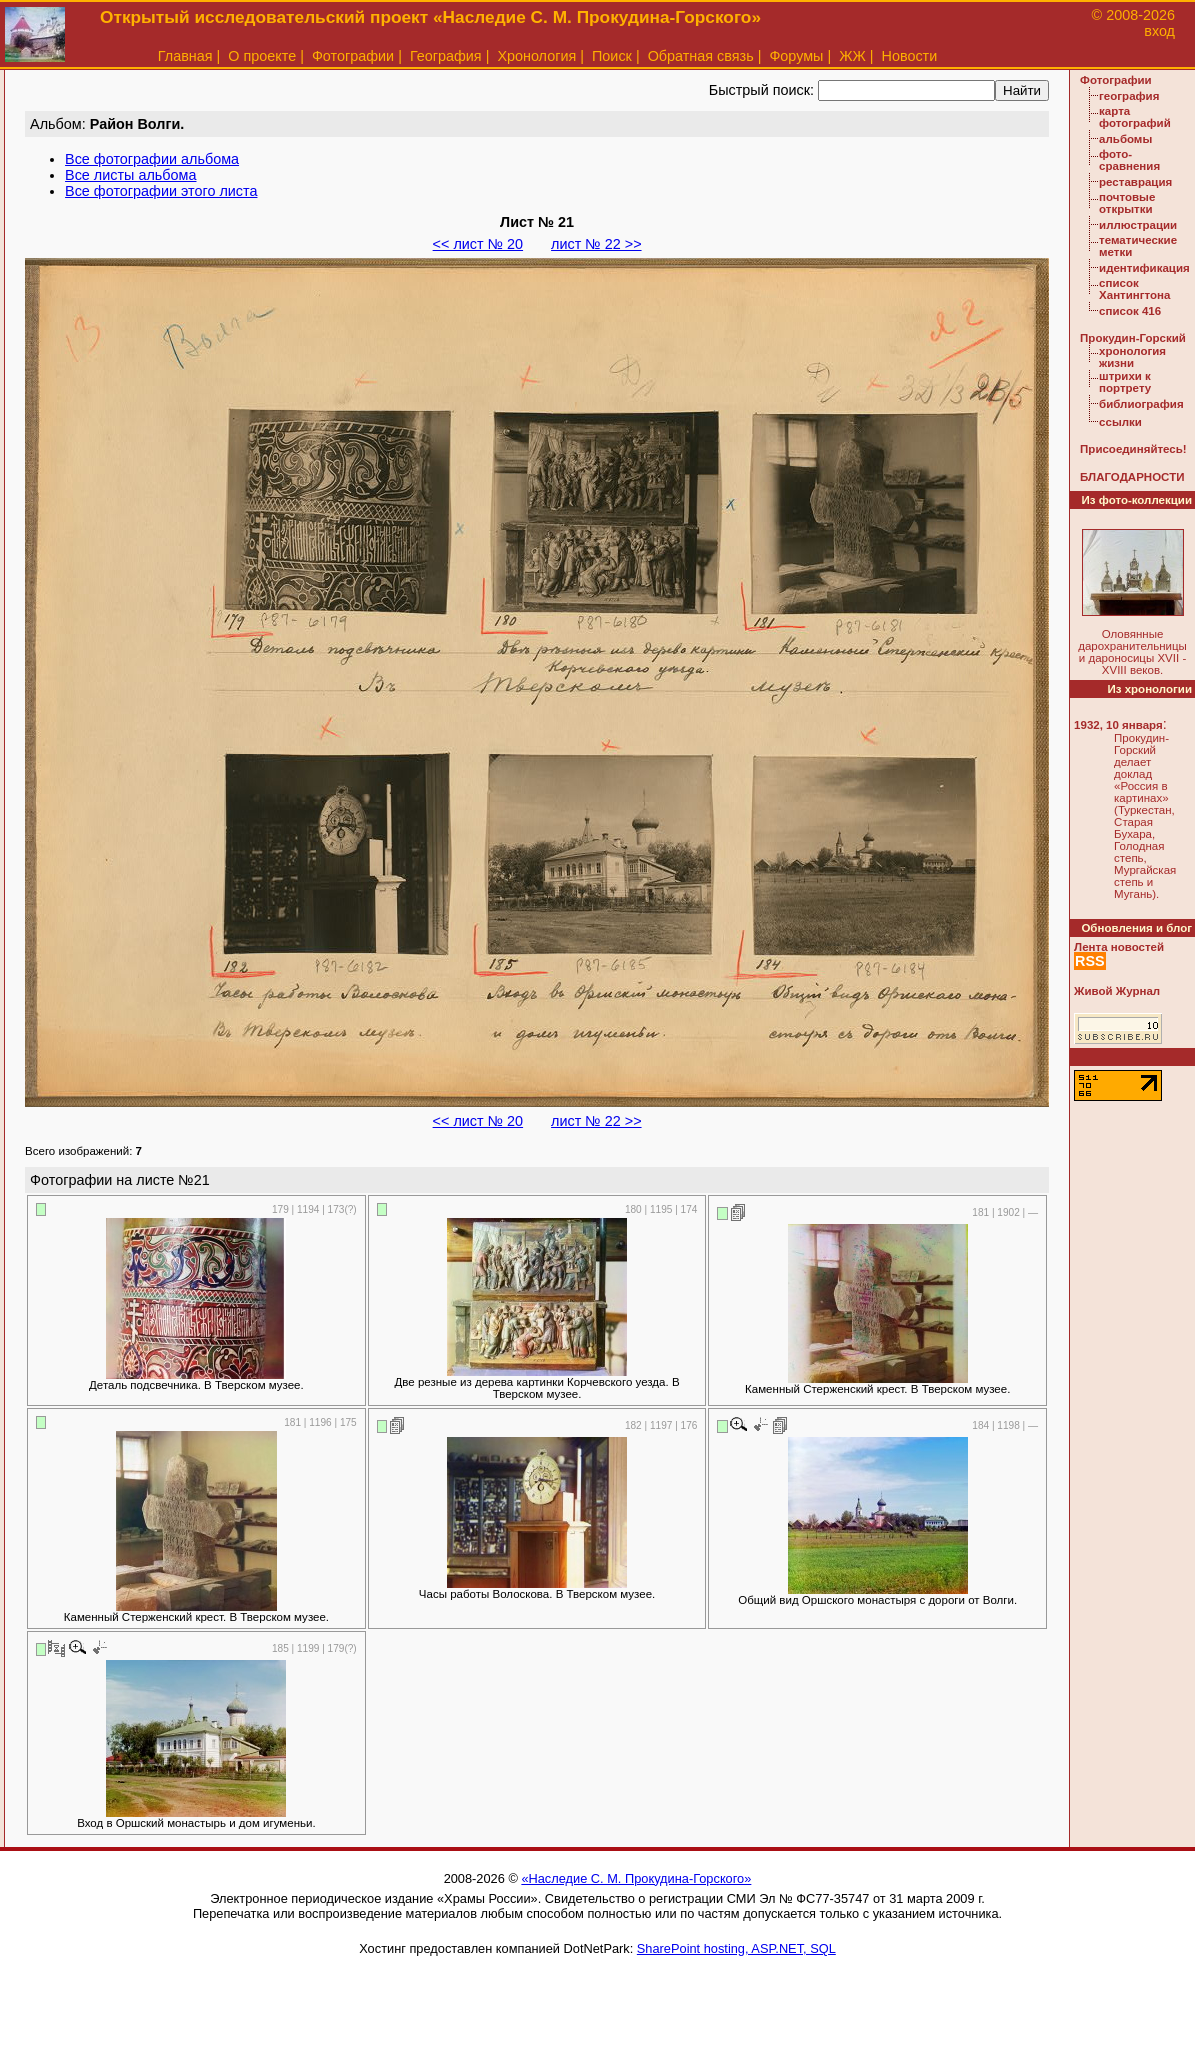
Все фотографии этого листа (161, 191)
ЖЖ (852, 56)
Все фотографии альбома (152, 159)
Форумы (796, 56)
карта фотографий (1135, 117)
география (1129, 96)
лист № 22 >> (596, 244)
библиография (1141, 404)
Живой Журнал (1117, 991)
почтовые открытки (1127, 203)
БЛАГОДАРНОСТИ (1132, 477)
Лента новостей (1119, 947)
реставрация (1135, 182)
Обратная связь (701, 56)
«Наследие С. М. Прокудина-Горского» (636, 1878)
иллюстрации (1138, 225)
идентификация (1144, 268)
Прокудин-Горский (1133, 338)
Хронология (536, 56)
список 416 (1130, 311)
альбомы (1125, 139)
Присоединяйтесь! (1133, 449)
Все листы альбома (130, 175)
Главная (185, 56)
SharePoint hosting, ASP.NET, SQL (736, 1948)
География (446, 56)
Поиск (612, 56)
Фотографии (353, 56)
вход (1159, 31)
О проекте (262, 56)
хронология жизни (1132, 357)
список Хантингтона (1134, 289)
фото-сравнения (1129, 160)
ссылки (1120, 422)
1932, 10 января (1118, 725)
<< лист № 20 (478, 244)
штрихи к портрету (1125, 382)
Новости (910, 56)
